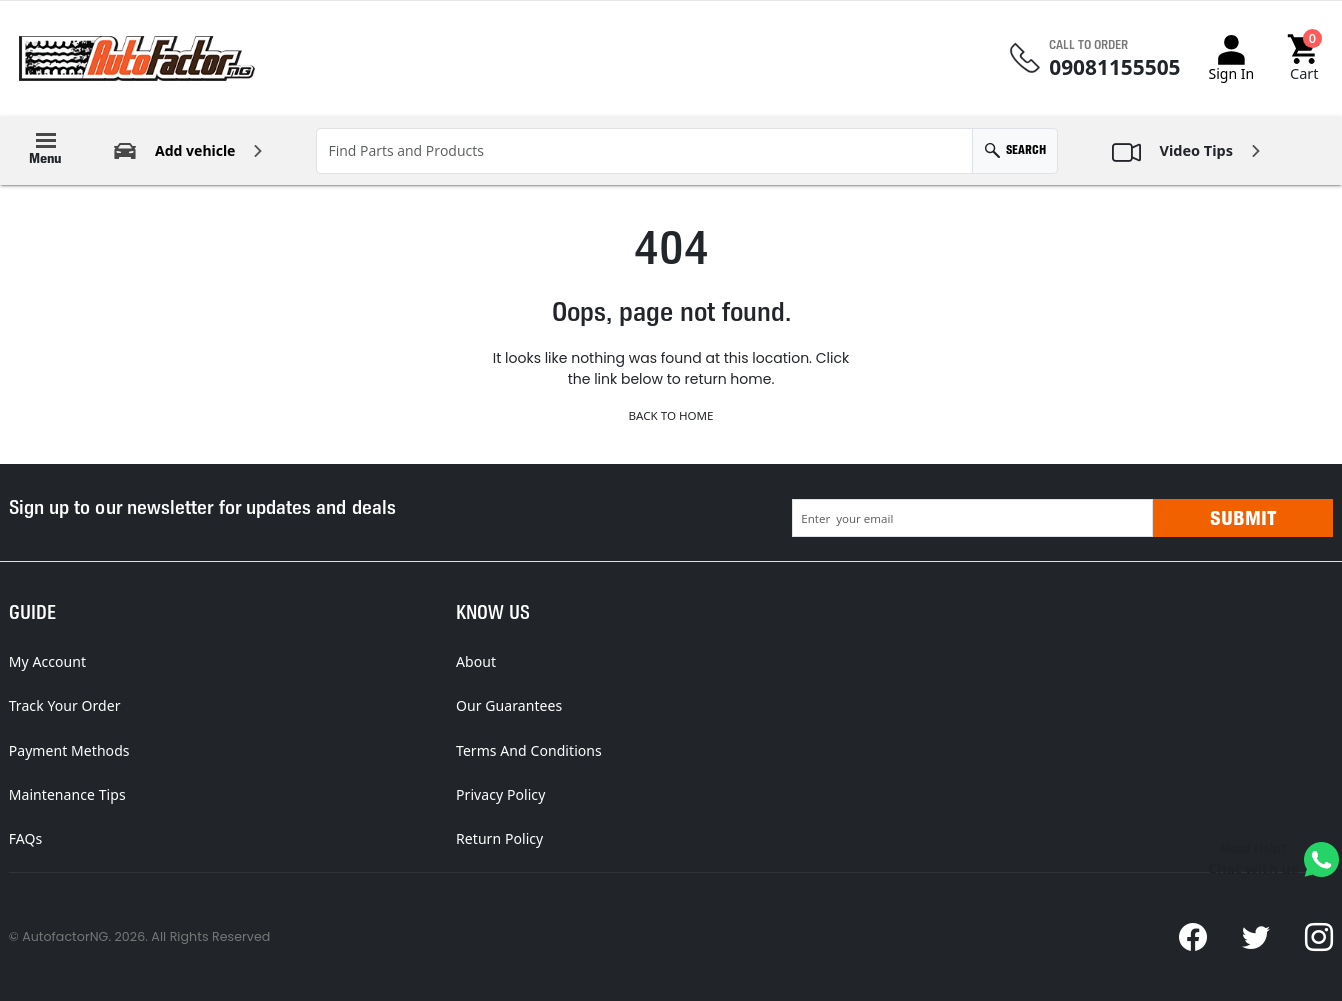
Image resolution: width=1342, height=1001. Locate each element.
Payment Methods (69, 750)
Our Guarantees (509, 705)
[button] (1304, 58)
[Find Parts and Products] (644, 151)
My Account (47, 661)
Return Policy (499, 838)
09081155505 (1114, 67)
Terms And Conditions (529, 750)
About (476, 661)
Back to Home (670, 415)
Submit (1243, 518)
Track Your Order (65, 705)
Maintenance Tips (67, 794)
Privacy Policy (500, 794)
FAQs (26, 838)
